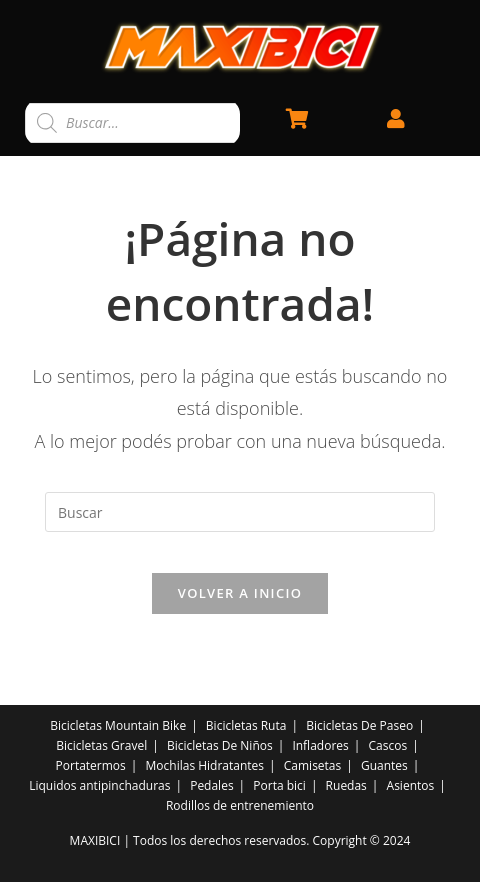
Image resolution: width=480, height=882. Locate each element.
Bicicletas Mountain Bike (118, 725)
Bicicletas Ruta (246, 725)
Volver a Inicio (240, 593)
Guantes (384, 765)
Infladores (320, 745)
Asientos (411, 785)
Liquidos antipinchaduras (99, 785)
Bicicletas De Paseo (359, 725)
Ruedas (346, 785)
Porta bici (279, 785)
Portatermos (91, 765)
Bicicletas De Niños (220, 745)
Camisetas (313, 765)
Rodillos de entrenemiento (240, 805)
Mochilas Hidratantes (205, 765)
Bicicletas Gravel (101, 745)
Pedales (211, 785)
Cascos (388, 745)
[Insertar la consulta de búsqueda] (240, 512)
